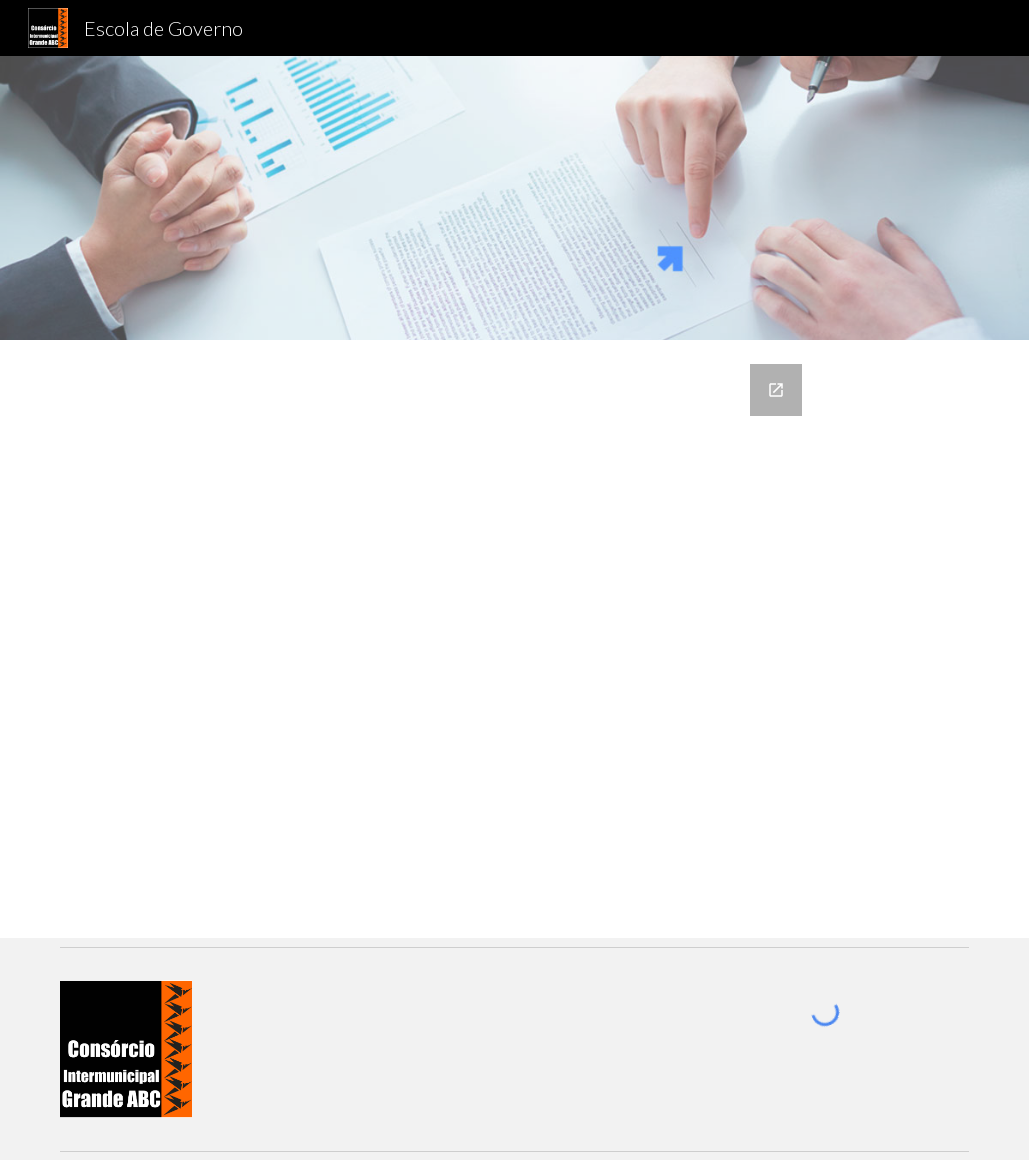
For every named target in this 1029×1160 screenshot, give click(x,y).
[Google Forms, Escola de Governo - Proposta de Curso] (514, 639)
